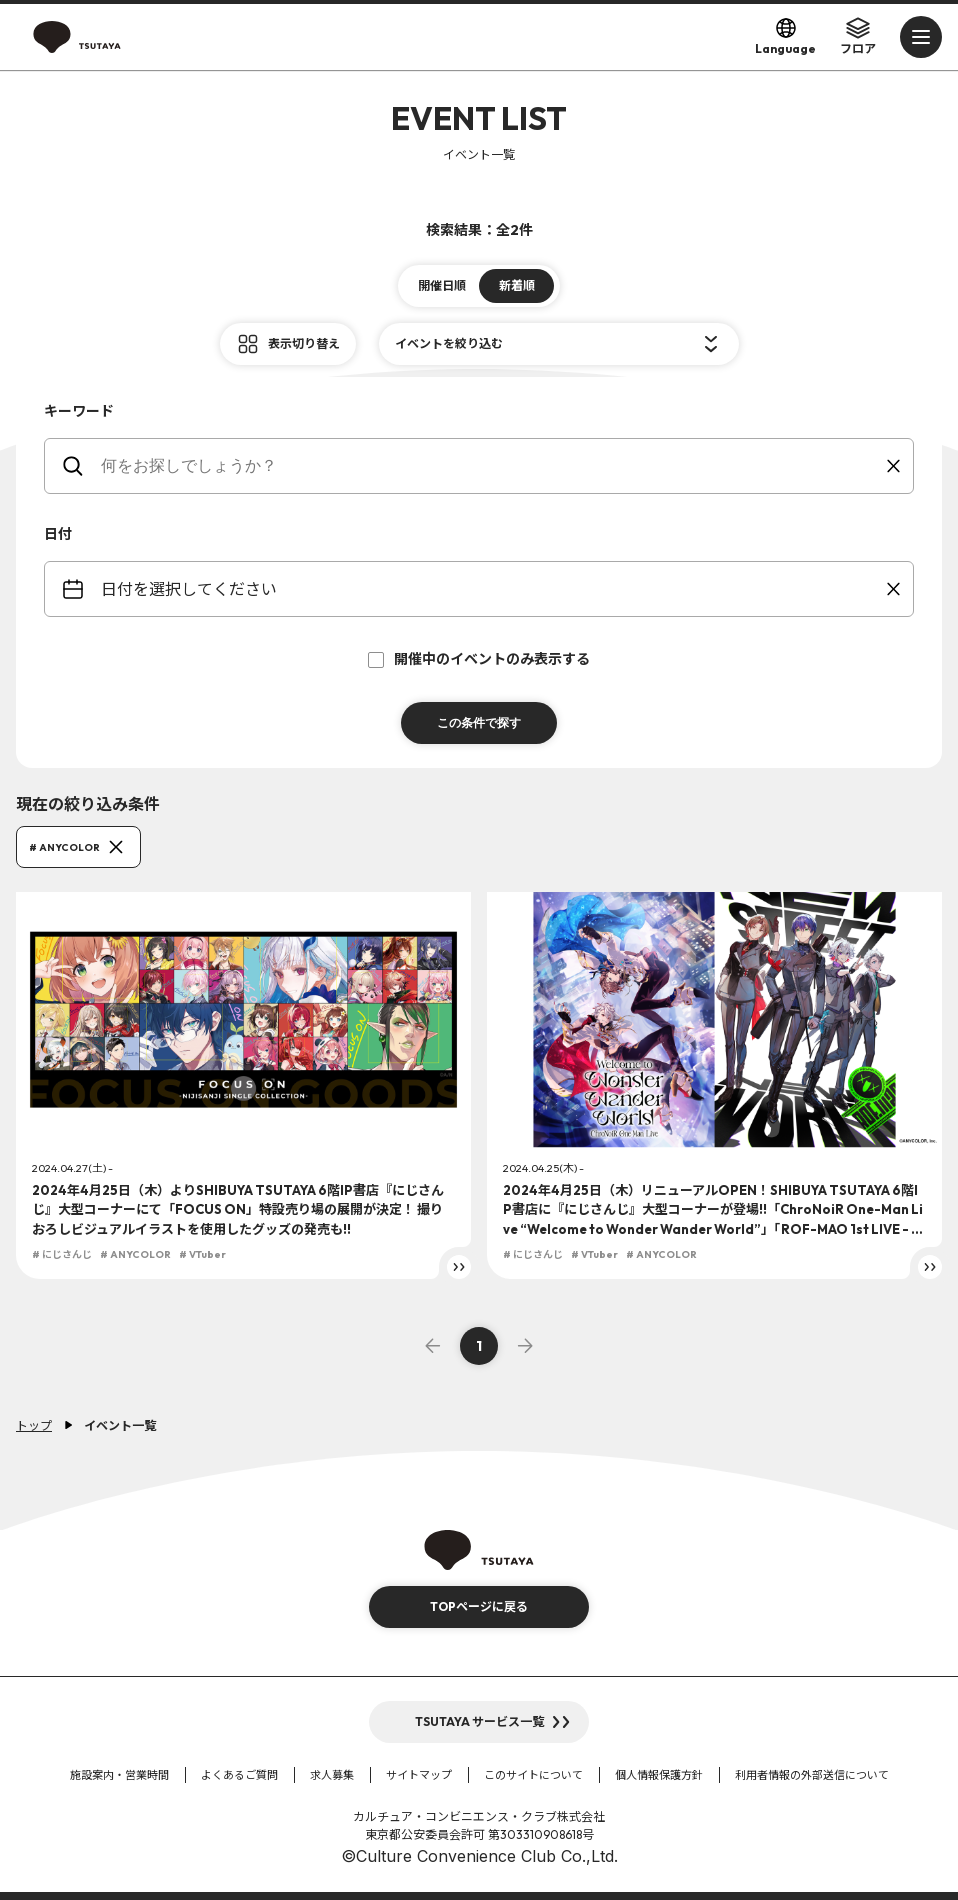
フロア (858, 36)
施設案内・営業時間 (119, 1775)
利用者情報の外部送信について (812, 1775)
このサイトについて (533, 1775)
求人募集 (332, 1775)
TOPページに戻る (479, 1606)
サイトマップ (419, 1775)
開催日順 (442, 285)
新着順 (517, 285)
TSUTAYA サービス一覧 (479, 1721)
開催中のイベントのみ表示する (479, 659)
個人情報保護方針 (659, 1775)
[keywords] (491, 466)
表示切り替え (304, 343)
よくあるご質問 (239, 1775)
